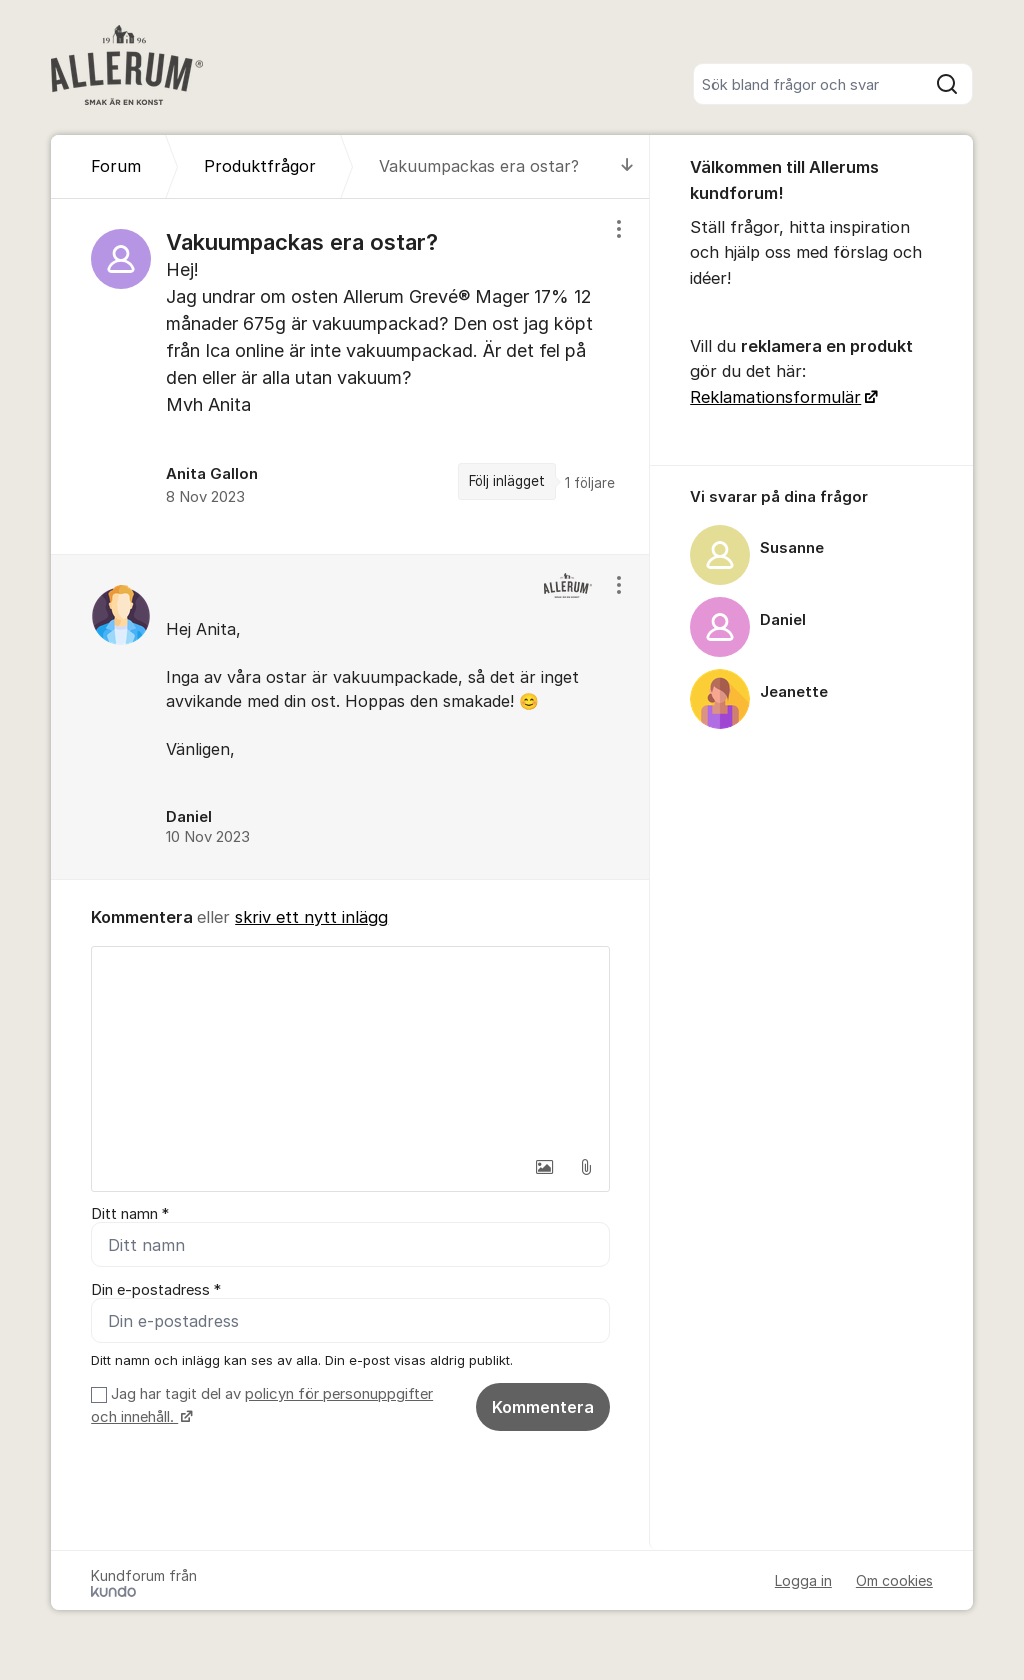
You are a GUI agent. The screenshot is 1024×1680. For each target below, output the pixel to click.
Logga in (803, 1580)
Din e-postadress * (156, 1290)
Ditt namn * (130, 1214)
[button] (544, 1167)
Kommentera (543, 1407)
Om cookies (894, 1580)
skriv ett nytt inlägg (311, 917)
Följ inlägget (507, 481)
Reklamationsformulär (775, 397)
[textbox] (350, 1047)
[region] (350, 376)
